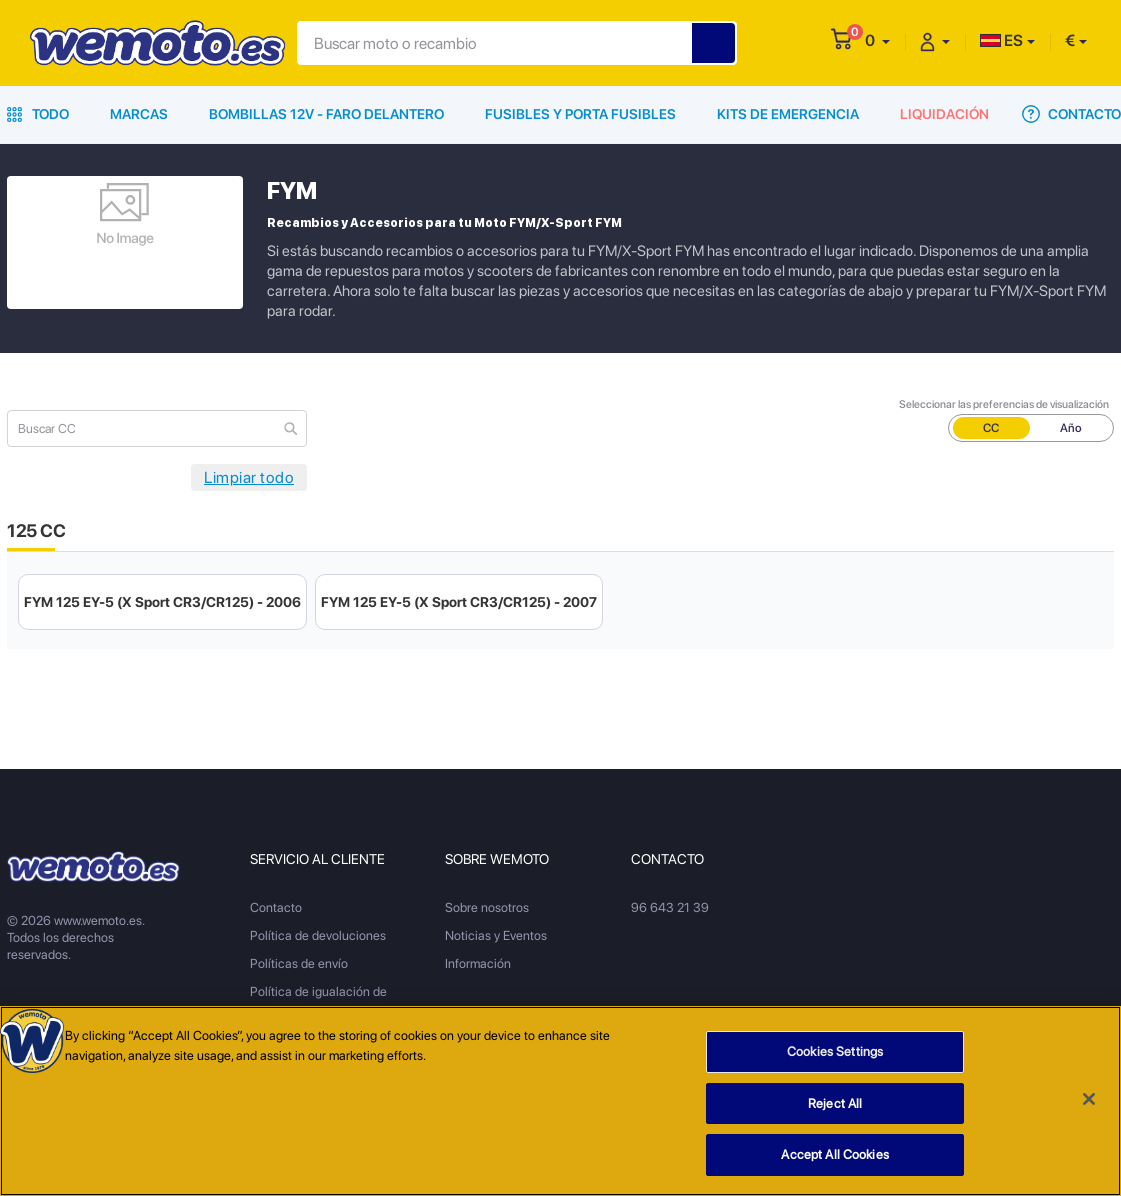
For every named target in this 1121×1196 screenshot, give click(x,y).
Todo (38, 114)
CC (991, 428)
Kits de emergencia (788, 114)
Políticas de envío (299, 963)
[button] (877, 40)
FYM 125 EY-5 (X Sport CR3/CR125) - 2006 (162, 602)
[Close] (1089, 1099)
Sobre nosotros (487, 907)
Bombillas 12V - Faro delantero (326, 114)
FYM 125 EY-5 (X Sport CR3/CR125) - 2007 (459, 602)
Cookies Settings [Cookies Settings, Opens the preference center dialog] (835, 1051)
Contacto (1071, 114)
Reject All (835, 1103)
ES (1001, 40)
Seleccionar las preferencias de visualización (1004, 404)
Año (1071, 428)
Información (478, 963)
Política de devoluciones (318, 935)
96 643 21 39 (670, 907)
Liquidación (944, 114)
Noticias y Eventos (496, 935)
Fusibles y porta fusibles (580, 114)
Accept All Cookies (834, 1155)
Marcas (139, 114)
